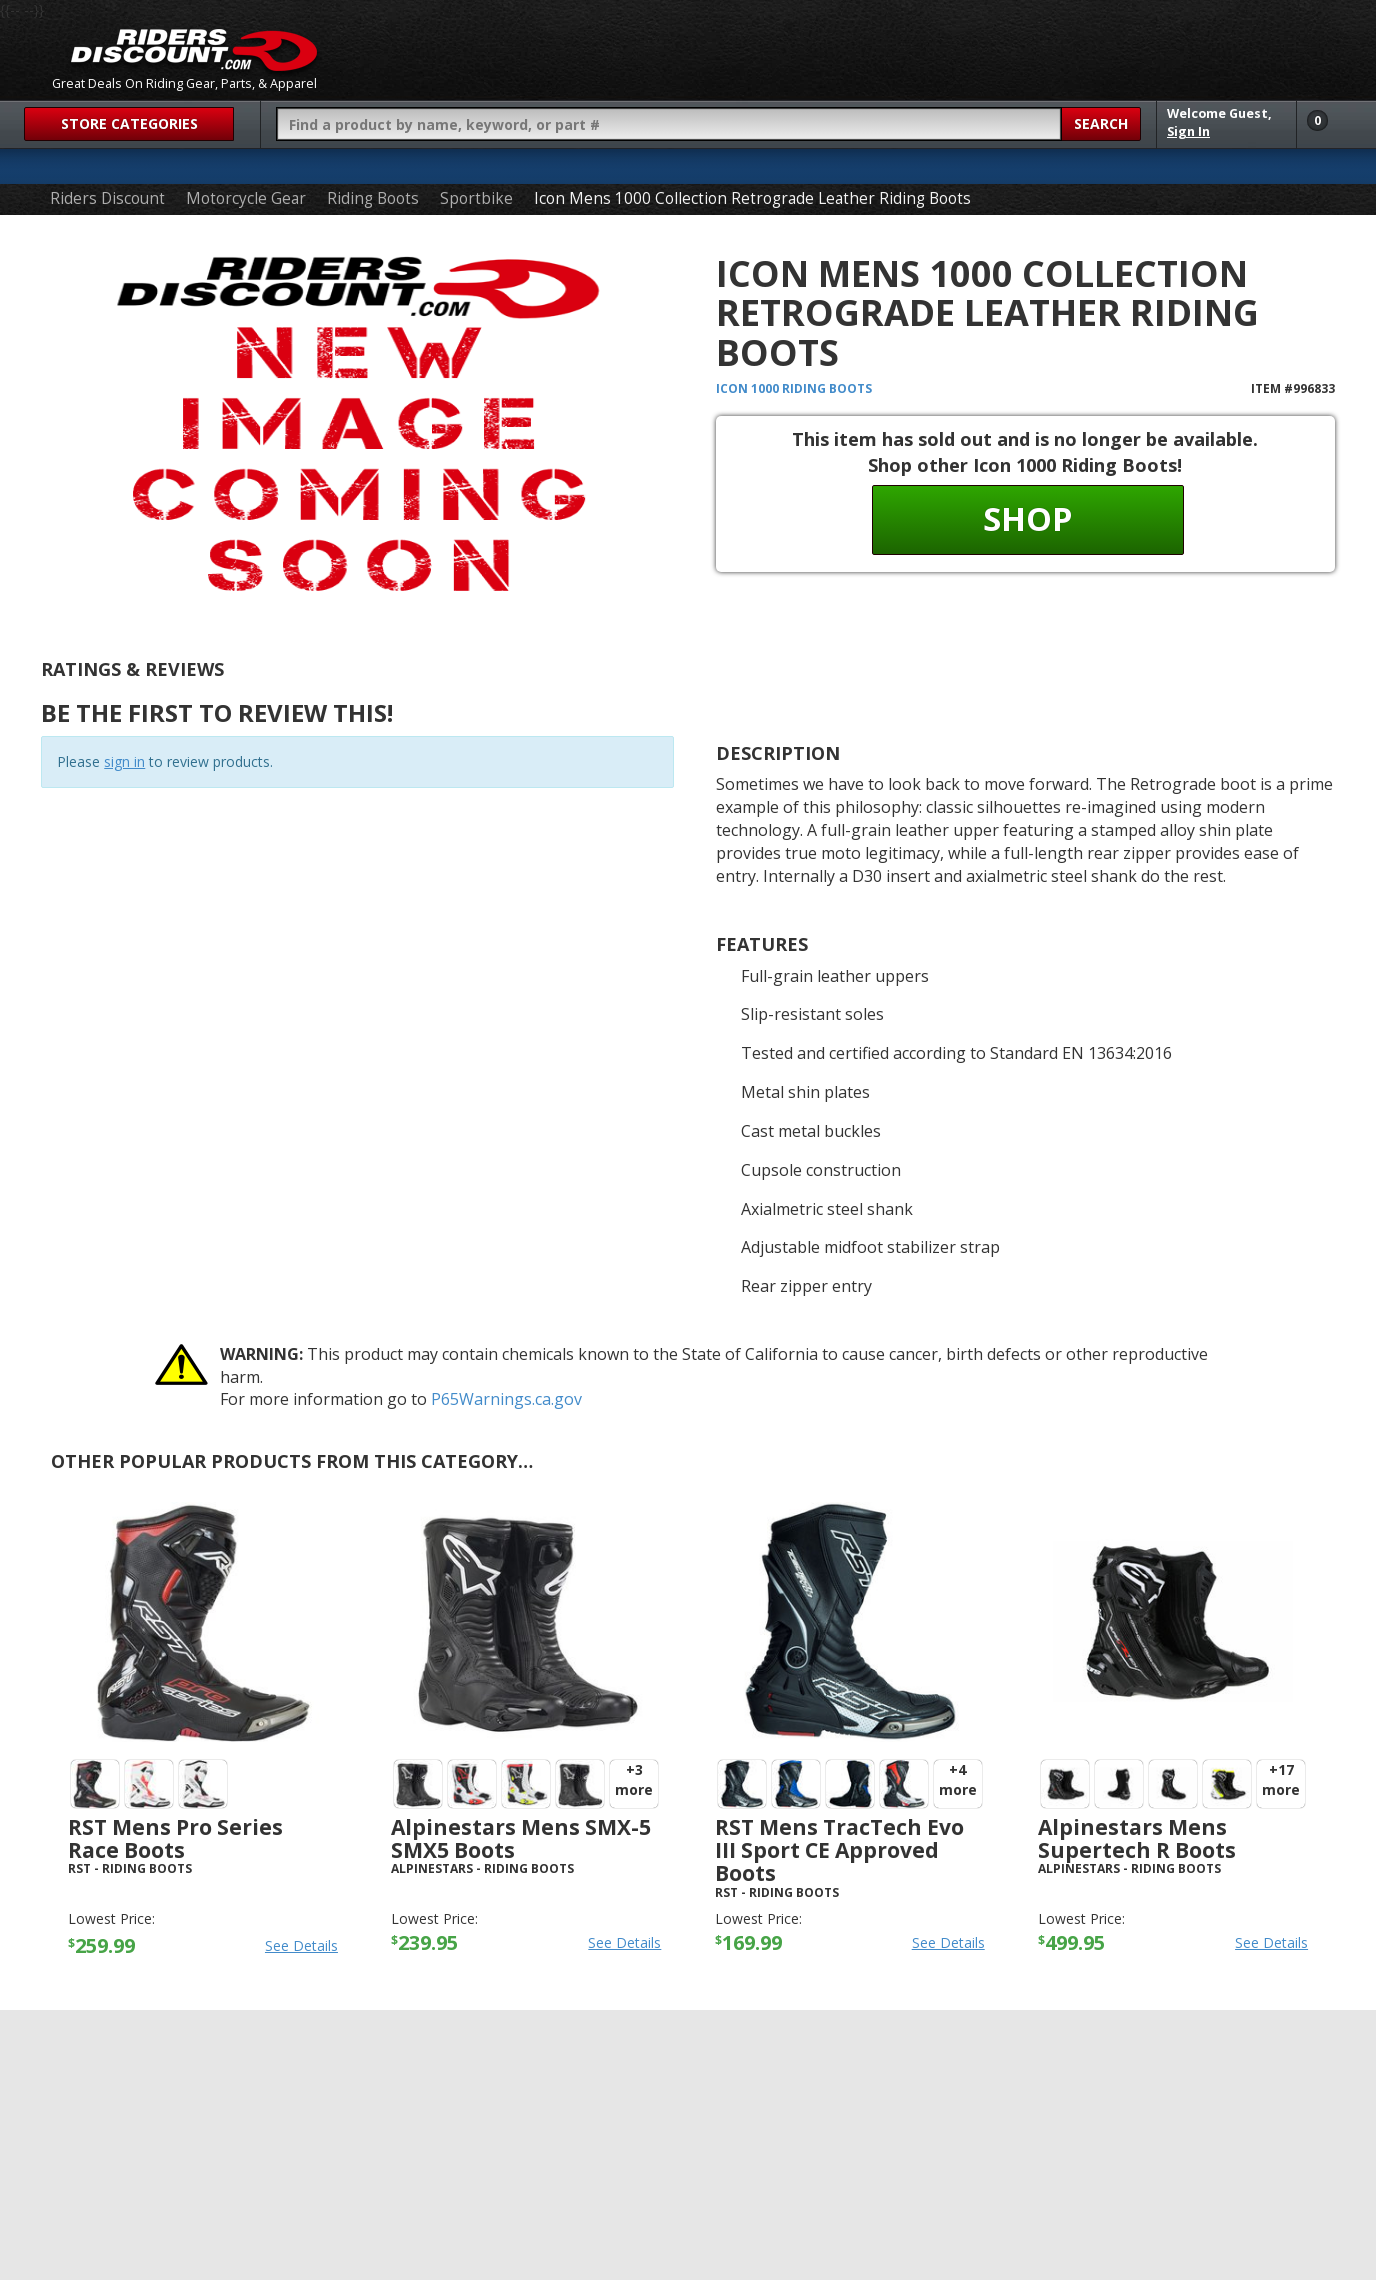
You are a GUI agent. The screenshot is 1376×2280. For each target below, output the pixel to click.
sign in (124, 761)
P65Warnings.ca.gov (506, 1399)
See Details (301, 1945)
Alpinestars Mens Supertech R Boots (1137, 1838)
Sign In (1188, 131)
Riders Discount (107, 198)
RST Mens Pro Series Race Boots (175, 1838)
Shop (1027, 518)
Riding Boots (373, 198)
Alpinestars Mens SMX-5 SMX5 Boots (521, 1838)
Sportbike (476, 198)
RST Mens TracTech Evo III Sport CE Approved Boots (839, 1850)
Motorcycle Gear (246, 198)
